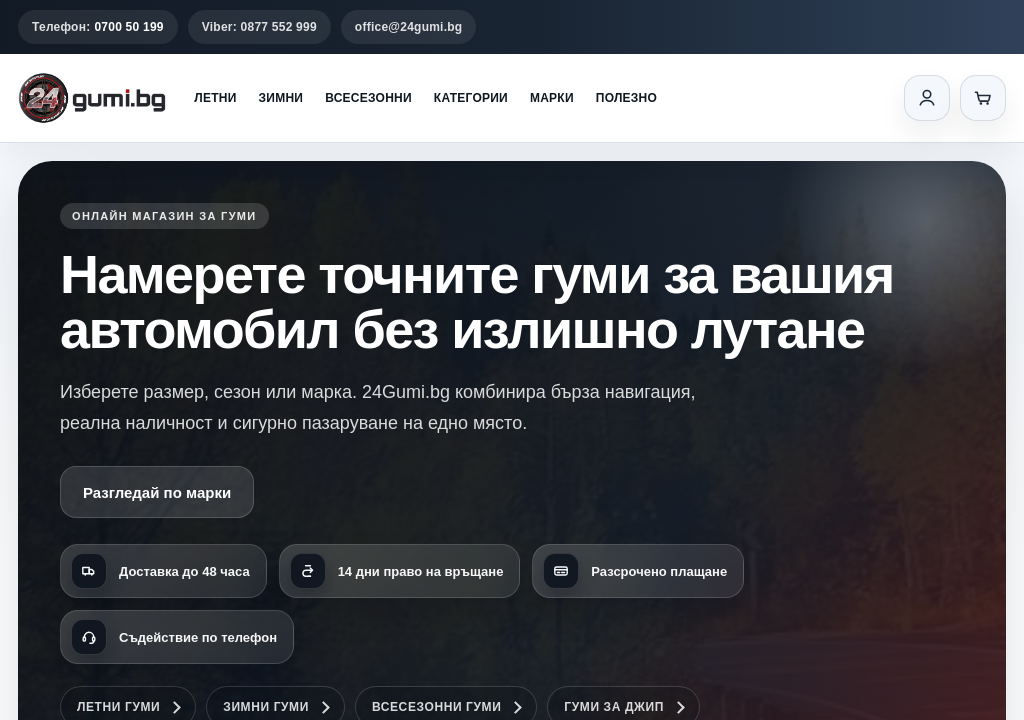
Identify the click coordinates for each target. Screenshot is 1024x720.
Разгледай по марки (157, 492)
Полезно (626, 98)
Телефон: (98, 27)
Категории (471, 98)
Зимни (281, 98)
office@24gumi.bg (409, 27)
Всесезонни (368, 98)
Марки (552, 98)
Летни (215, 98)
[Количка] (983, 98)
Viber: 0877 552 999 (259, 27)
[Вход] (927, 98)
